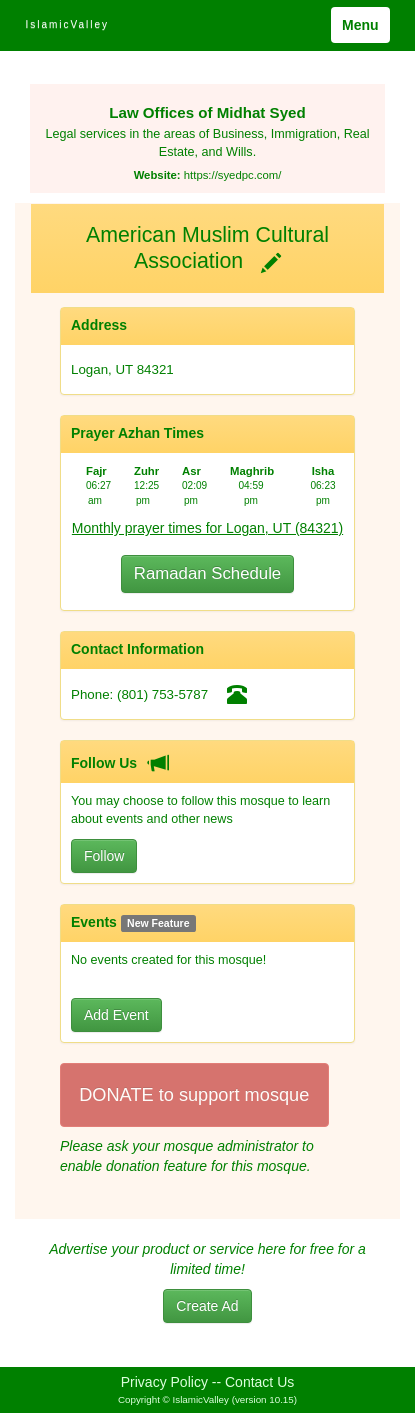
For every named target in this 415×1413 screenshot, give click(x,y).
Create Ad (207, 1306)
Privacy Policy (164, 1382)
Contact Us (259, 1382)
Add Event (116, 1015)
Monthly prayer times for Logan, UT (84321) (207, 528)
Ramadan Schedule (207, 573)
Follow (104, 856)
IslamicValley (67, 24)
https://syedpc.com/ (233, 175)
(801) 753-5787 (162, 694)
